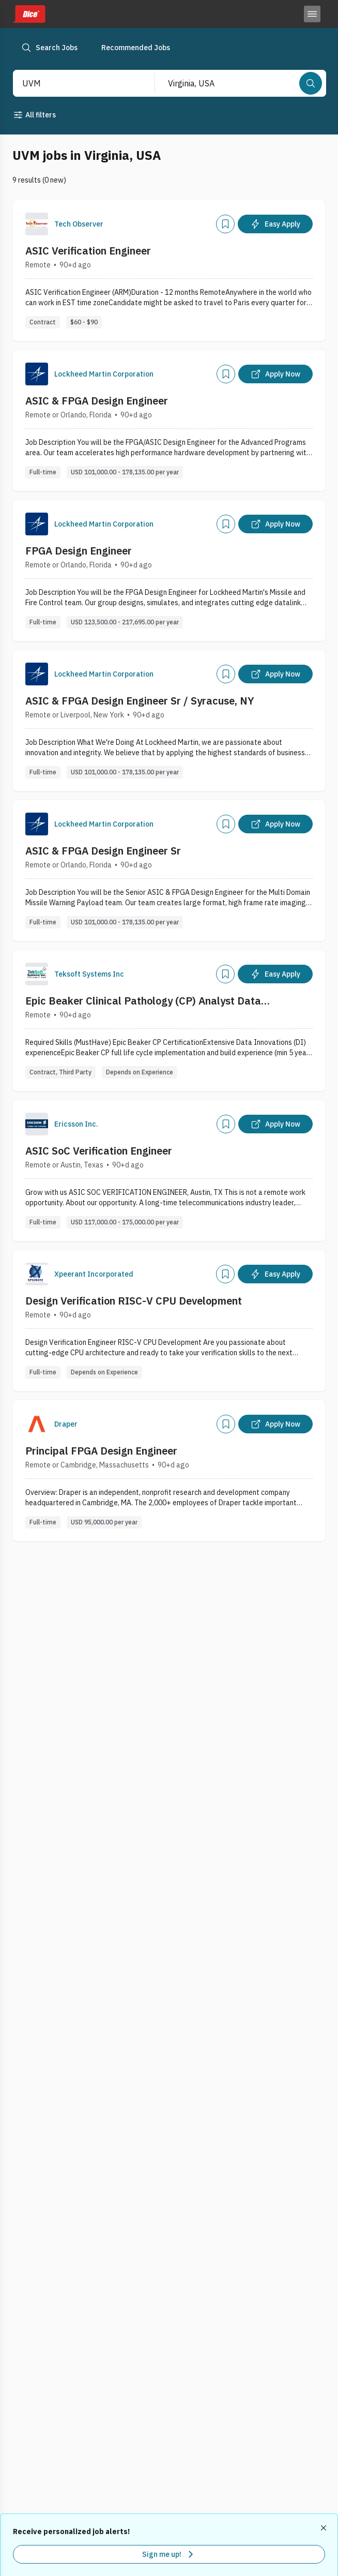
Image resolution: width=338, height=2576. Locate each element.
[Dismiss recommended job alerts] (324, 2528)
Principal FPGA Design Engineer (101, 1451)
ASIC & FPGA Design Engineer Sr (103, 851)
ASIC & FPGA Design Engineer (96, 401)
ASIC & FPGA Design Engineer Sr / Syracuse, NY (139, 701)
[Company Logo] (36, 224)
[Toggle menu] (312, 14)
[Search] (310, 83)
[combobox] (73, 83)
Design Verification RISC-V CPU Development (133, 1301)
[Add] (225, 224)
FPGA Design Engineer (78, 551)
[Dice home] (28, 14)
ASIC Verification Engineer (88, 251)
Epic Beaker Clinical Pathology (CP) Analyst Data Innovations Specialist (143, 1001)
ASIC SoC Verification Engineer (98, 1151)
